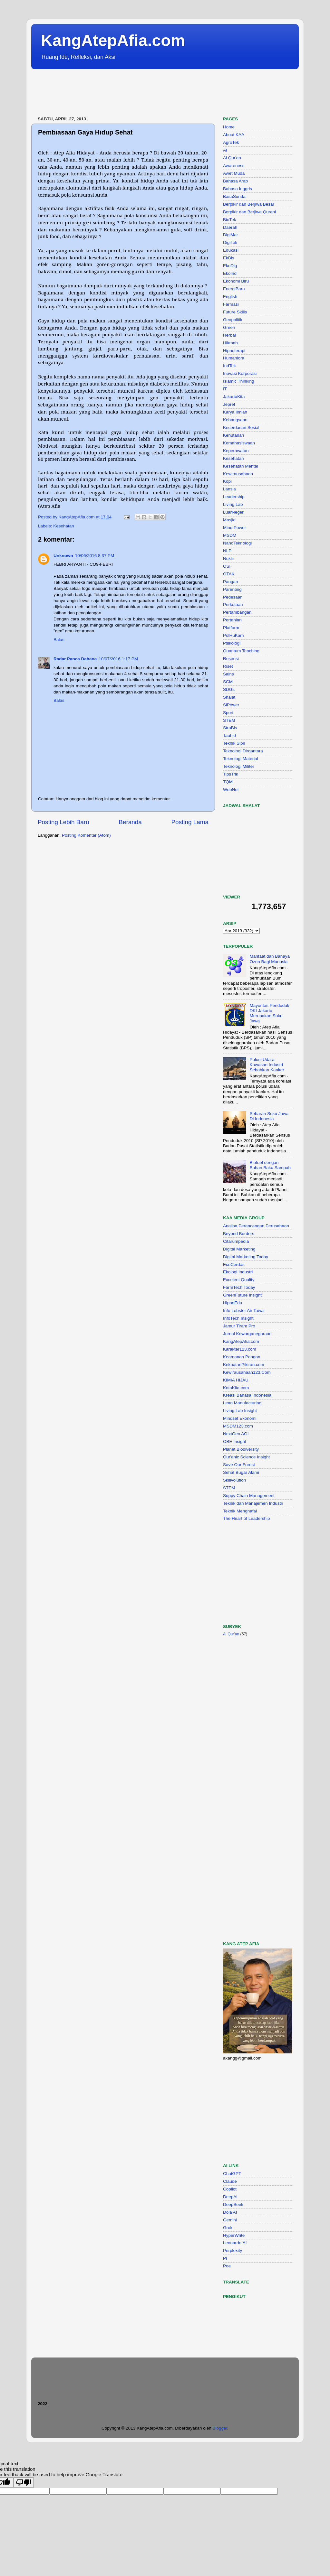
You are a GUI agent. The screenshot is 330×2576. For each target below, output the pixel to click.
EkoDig (230, 265)
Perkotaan (233, 604)
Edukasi (230, 250)
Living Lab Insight (240, 1410)
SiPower (231, 704)
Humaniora (233, 358)
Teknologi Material (240, 758)
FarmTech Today (239, 1287)
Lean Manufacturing (242, 1402)
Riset (228, 666)
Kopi (227, 481)
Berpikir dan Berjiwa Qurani (249, 211)
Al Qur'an (232, 157)
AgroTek (231, 142)
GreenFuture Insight (242, 1295)
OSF (227, 566)
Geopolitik (232, 319)
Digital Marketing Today (245, 1256)
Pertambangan (237, 612)
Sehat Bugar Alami (241, 1472)
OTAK (229, 574)
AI (225, 150)
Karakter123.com (239, 1349)
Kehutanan (233, 435)
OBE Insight (234, 1441)
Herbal (229, 335)
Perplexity (232, 2250)
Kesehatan (63, 526)
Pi (225, 2258)
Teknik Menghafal (240, 1511)
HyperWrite (234, 2235)
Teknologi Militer (238, 766)
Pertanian (232, 620)
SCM (228, 681)
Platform (231, 627)
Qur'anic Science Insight (246, 1457)
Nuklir (228, 558)
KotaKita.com (236, 1387)
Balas (58, 639)
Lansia (229, 489)
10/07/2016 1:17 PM (118, 658)
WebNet (231, 789)
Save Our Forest (239, 1464)
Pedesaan (233, 597)
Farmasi (231, 304)
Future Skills (235, 312)
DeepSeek (233, 2204)
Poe (227, 2266)
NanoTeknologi (237, 543)
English (230, 296)
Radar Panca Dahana (75, 658)
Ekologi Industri (238, 1271)
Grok (227, 2227)
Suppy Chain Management (249, 1495)
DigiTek (230, 242)
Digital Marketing (239, 1249)
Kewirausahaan (238, 473)
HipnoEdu (232, 1302)
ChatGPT (232, 2173)
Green (229, 327)
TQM (228, 781)
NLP (227, 550)
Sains (228, 674)
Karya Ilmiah (235, 412)
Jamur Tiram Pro (239, 1326)
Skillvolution (234, 1480)
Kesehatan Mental (240, 466)
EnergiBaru (234, 288)
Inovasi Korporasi (240, 373)
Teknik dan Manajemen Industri (253, 1503)
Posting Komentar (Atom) (86, 835)
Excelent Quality (239, 1279)
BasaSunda (234, 196)
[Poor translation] (23, 2482)
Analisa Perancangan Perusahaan (256, 1225)
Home (229, 127)
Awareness (234, 165)
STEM (229, 720)
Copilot (230, 2189)
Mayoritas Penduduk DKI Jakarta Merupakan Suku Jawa (269, 1013)
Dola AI (230, 2212)
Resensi (231, 658)
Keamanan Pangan (241, 1356)
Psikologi (231, 643)
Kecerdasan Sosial (241, 427)
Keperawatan (236, 450)
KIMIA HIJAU (235, 1380)
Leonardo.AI (235, 2242)
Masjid (229, 519)
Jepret (229, 404)
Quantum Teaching (241, 650)
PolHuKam (233, 635)
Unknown (63, 555)
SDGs (229, 689)
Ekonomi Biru (236, 281)
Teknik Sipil (234, 743)
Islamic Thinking (238, 381)
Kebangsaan (235, 419)
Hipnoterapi (234, 350)
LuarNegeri (234, 512)
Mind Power (234, 527)
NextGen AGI (236, 1433)
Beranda (130, 822)
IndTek (229, 365)
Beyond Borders (238, 1233)
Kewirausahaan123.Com (247, 1372)
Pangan (230, 581)
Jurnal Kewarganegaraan (247, 1333)
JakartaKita (234, 396)
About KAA (233, 134)
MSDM (229, 535)
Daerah (230, 227)
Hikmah (230, 342)
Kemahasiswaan (239, 443)
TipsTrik (230, 774)
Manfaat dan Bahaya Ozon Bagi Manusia (269, 959)
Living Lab (233, 504)
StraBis (230, 727)
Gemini (230, 2220)
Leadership (234, 496)
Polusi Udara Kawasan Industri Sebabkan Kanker (266, 1064)
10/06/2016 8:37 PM (94, 555)
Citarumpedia (236, 1241)
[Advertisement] (148, 93)
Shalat (229, 697)
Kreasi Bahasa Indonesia (247, 1395)
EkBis (228, 258)
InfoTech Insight (238, 1318)
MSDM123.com (238, 1426)
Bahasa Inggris (237, 188)
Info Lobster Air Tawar (244, 1310)
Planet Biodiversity (241, 1449)
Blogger (220, 2428)
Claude (230, 2181)
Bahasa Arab (235, 181)
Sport (228, 712)
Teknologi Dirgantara (243, 751)
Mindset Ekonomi (240, 1418)
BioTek (229, 219)
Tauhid (229, 735)
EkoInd (230, 273)
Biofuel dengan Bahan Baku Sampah (270, 1165)
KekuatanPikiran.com (243, 1364)
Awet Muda (234, 173)
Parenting (232, 589)
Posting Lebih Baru (63, 822)
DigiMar (230, 234)
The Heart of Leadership (246, 1518)
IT (225, 388)
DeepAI (230, 2196)
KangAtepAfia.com (113, 41)
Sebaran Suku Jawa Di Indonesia (268, 1116)
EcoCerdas (234, 1264)
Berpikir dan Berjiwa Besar (248, 204)
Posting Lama (190, 822)
